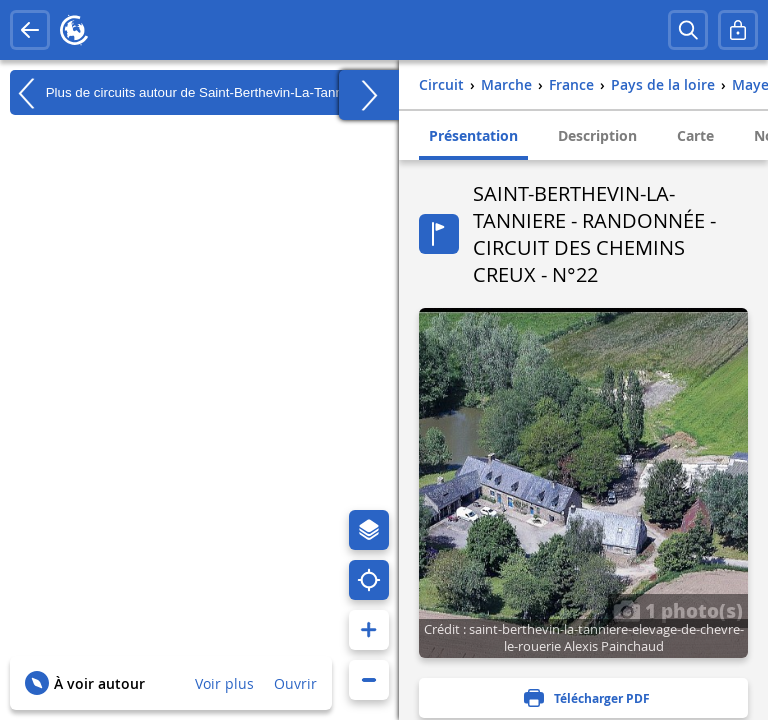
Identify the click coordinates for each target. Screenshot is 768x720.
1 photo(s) (678, 610)
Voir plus (224, 683)
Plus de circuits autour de (187, 93)
